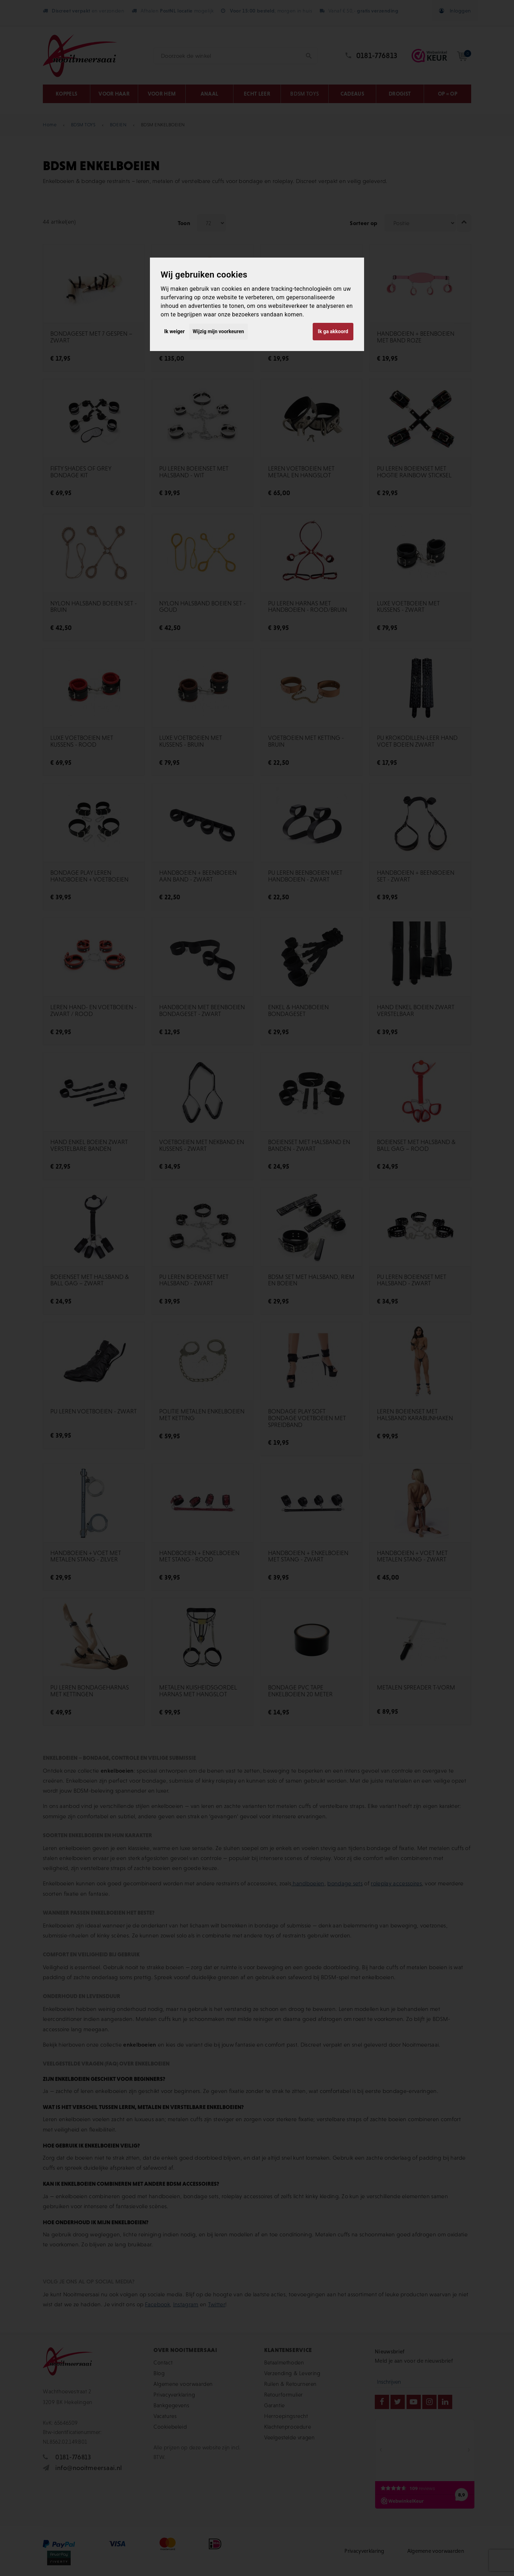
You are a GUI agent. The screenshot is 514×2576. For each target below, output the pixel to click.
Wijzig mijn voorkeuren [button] (218, 331)
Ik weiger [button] (174, 331)
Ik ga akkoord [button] (333, 331)
